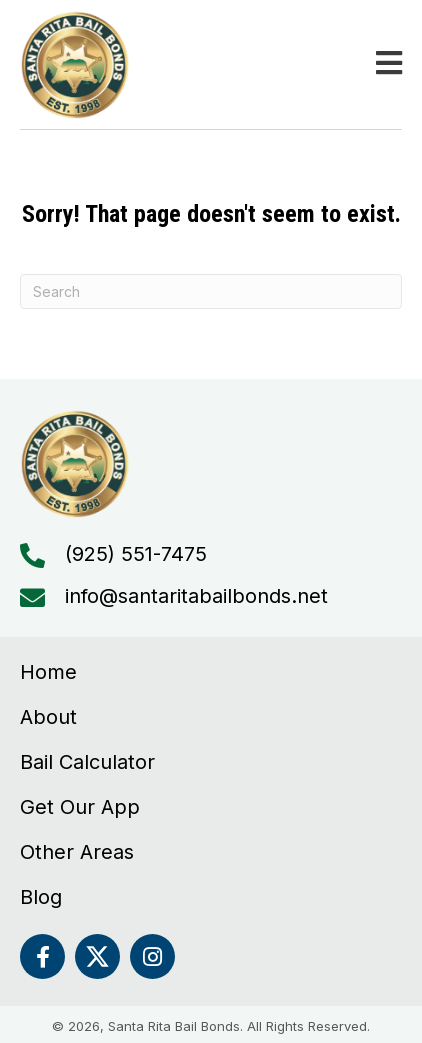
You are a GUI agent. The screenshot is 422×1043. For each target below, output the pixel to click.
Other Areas (77, 852)
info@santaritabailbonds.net (196, 596)
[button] (42, 956)
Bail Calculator (87, 762)
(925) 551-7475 (136, 554)
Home (48, 672)
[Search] (211, 291)
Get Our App (80, 807)
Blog (41, 897)
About (48, 717)
